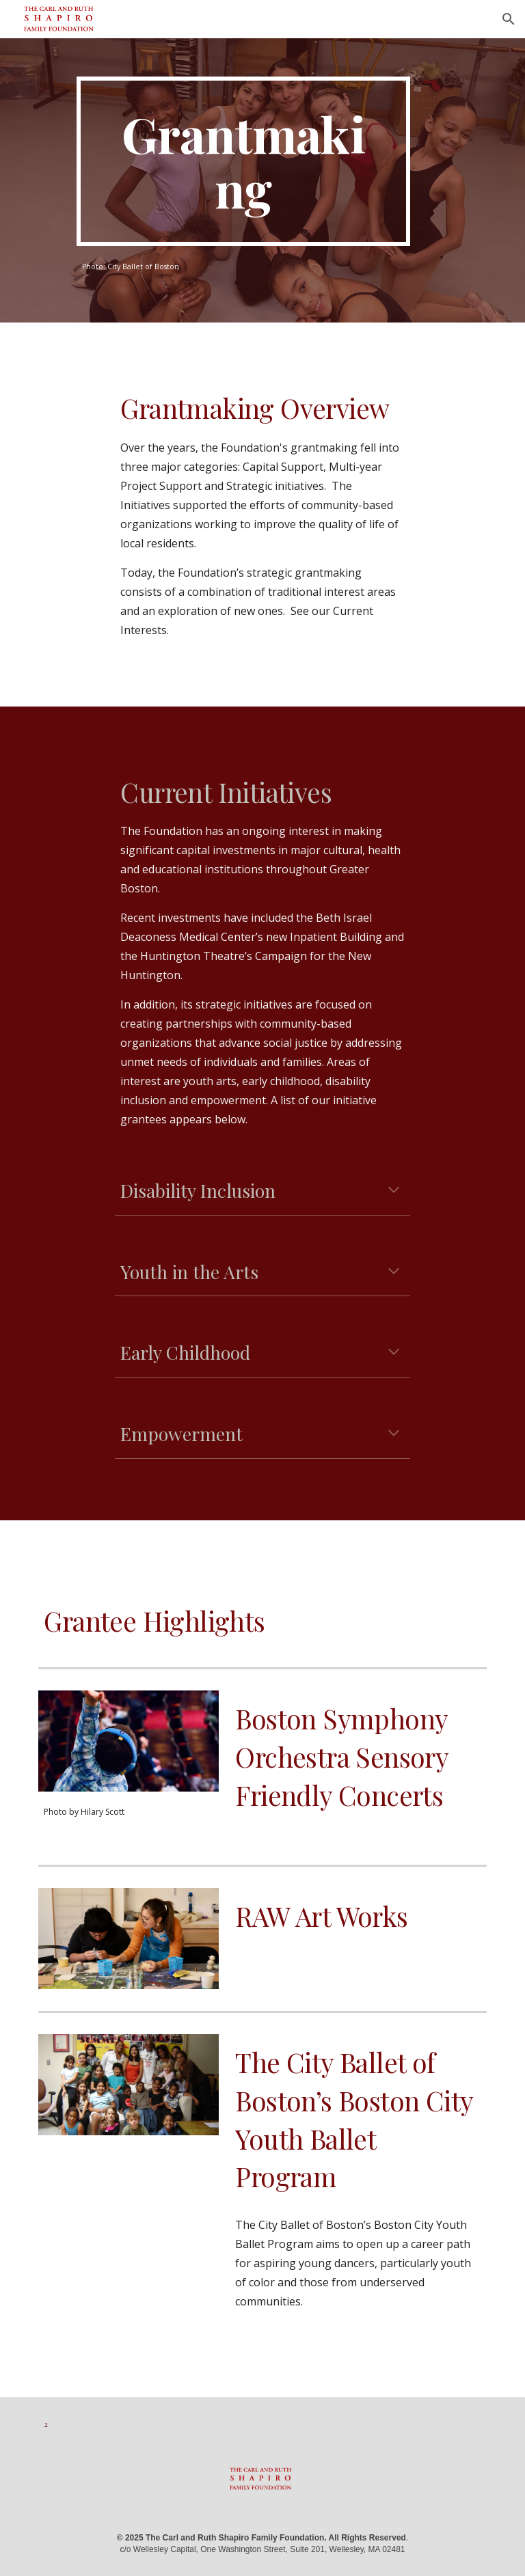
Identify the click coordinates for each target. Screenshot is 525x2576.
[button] (508, 19)
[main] (243, 161)
